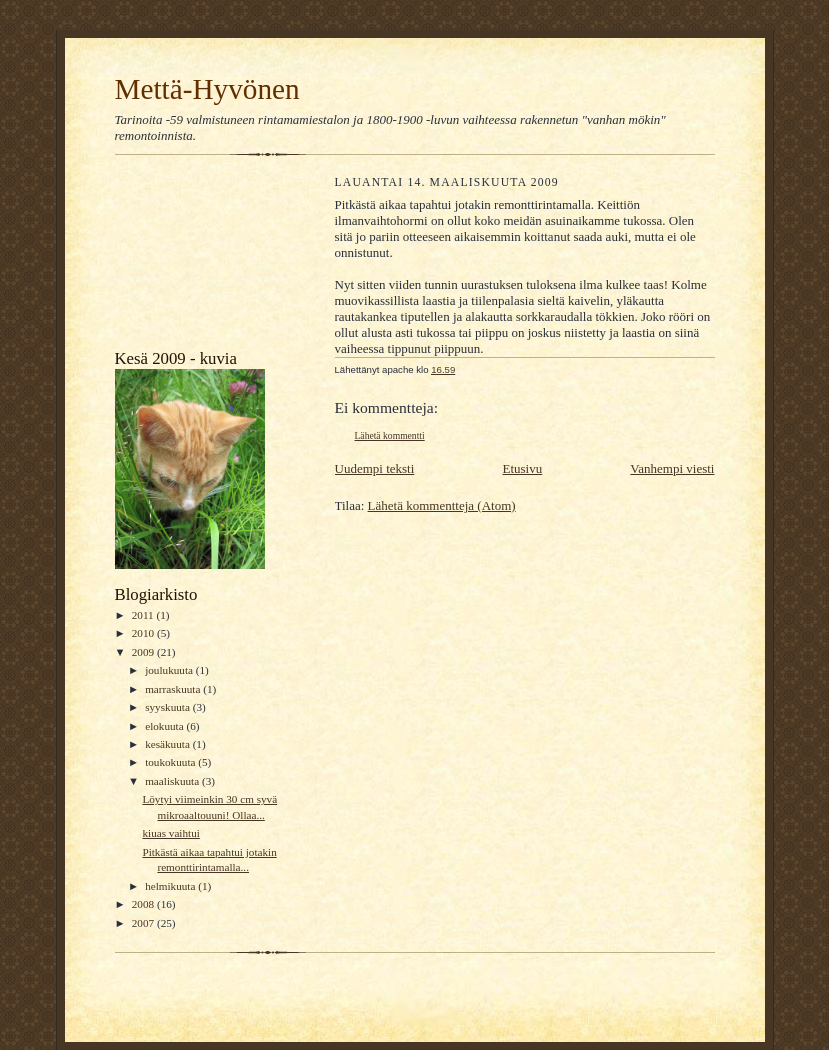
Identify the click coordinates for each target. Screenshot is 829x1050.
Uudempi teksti (375, 468)
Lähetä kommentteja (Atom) (442, 505)
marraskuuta (174, 689)
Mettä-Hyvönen (207, 89)
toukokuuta (171, 762)
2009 (144, 652)
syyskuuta (168, 707)
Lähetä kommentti (390, 435)
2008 (144, 904)
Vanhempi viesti (672, 468)
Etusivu (522, 468)
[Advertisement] (205, 257)
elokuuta (165, 726)
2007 (144, 923)
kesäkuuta (168, 744)
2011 (144, 615)
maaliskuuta (173, 781)
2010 (144, 633)
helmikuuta (171, 886)
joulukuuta (170, 670)
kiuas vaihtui (170, 833)
